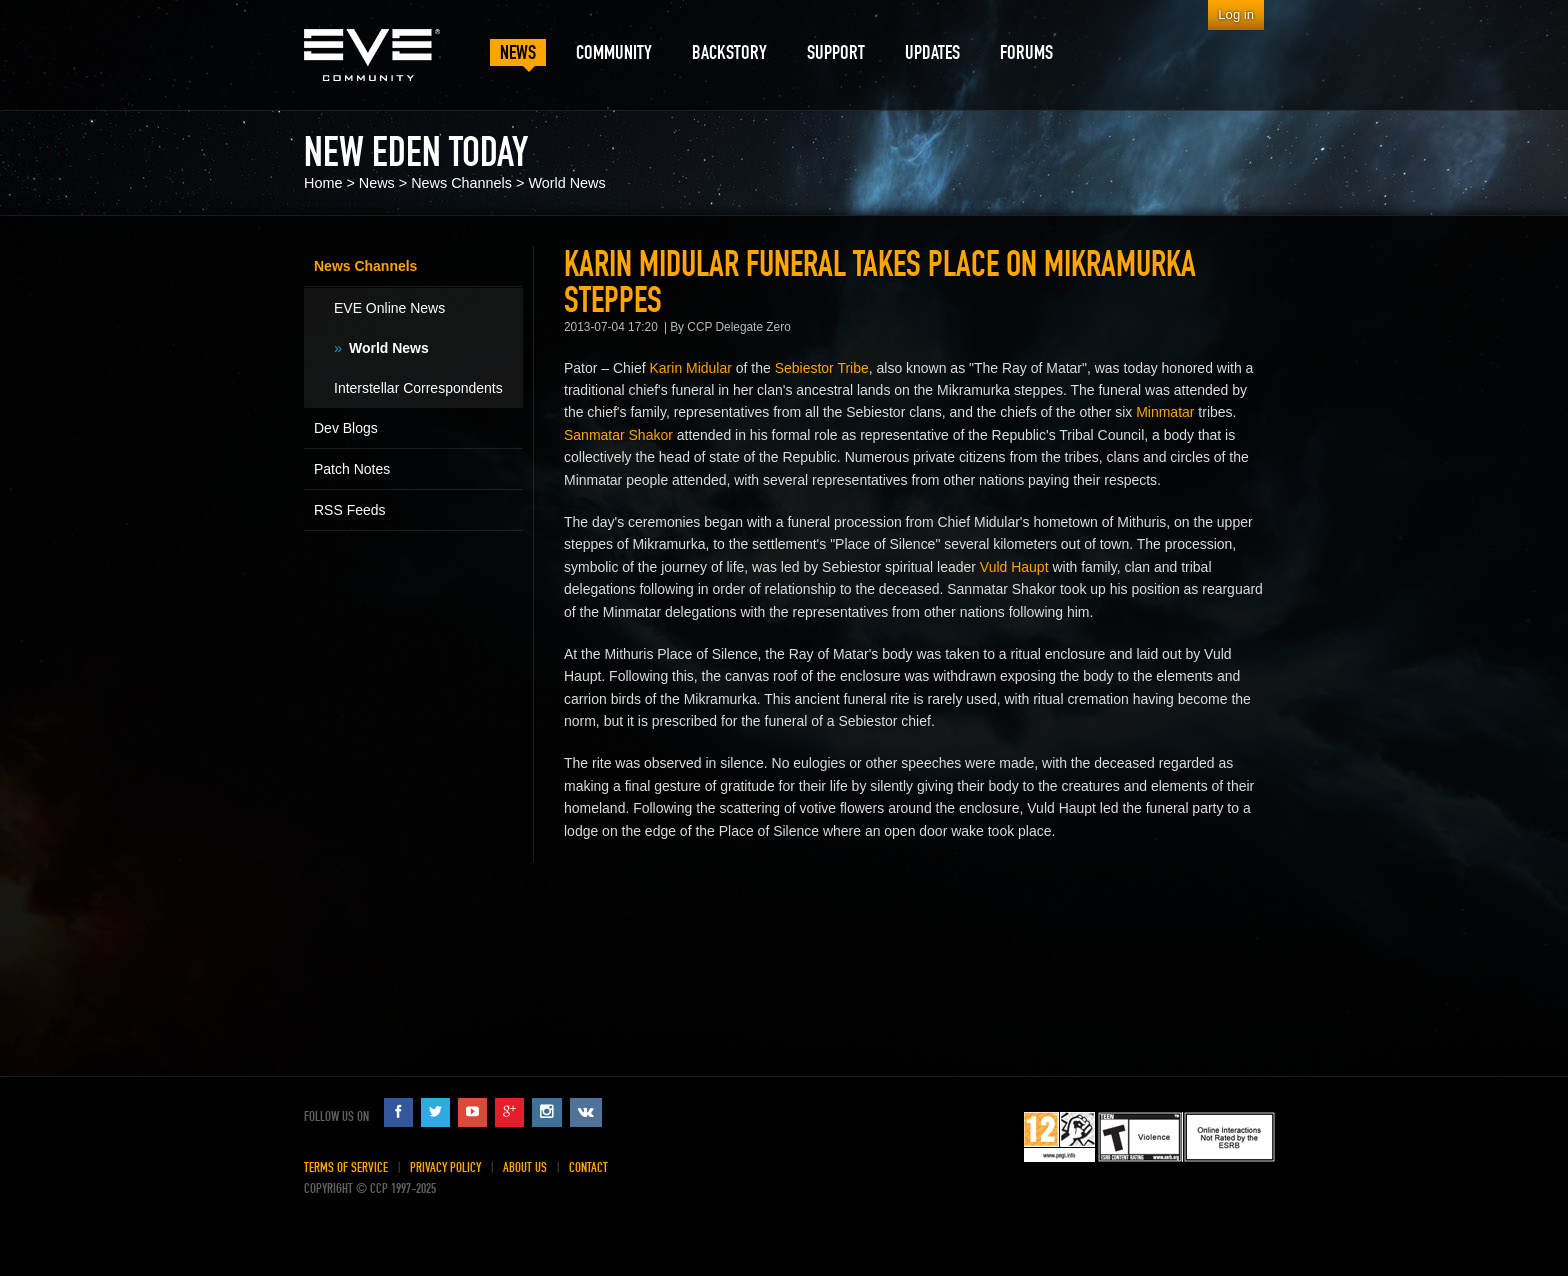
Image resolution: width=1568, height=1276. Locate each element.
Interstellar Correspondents (418, 388)
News (377, 183)
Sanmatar (594, 435)
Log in (1236, 14)
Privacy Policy (445, 1167)
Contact (588, 1167)
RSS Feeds (350, 510)
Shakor (651, 435)
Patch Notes (352, 469)
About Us (525, 1167)
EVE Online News (389, 308)
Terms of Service (346, 1167)
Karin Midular (691, 368)
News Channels (461, 183)
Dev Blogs (346, 428)
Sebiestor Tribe (822, 368)
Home (323, 183)
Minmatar (1165, 412)
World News (566, 183)
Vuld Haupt (1014, 567)
